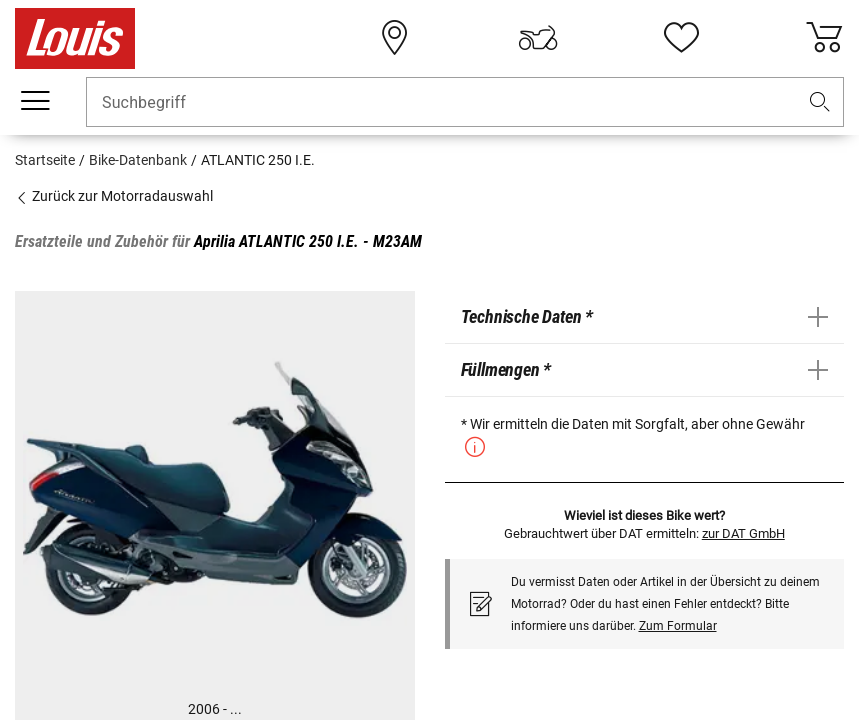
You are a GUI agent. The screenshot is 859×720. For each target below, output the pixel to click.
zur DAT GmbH (743, 533)
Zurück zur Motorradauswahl (114, 196)
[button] (820, 102)
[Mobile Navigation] (35, 101)
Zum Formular (678, 626)
